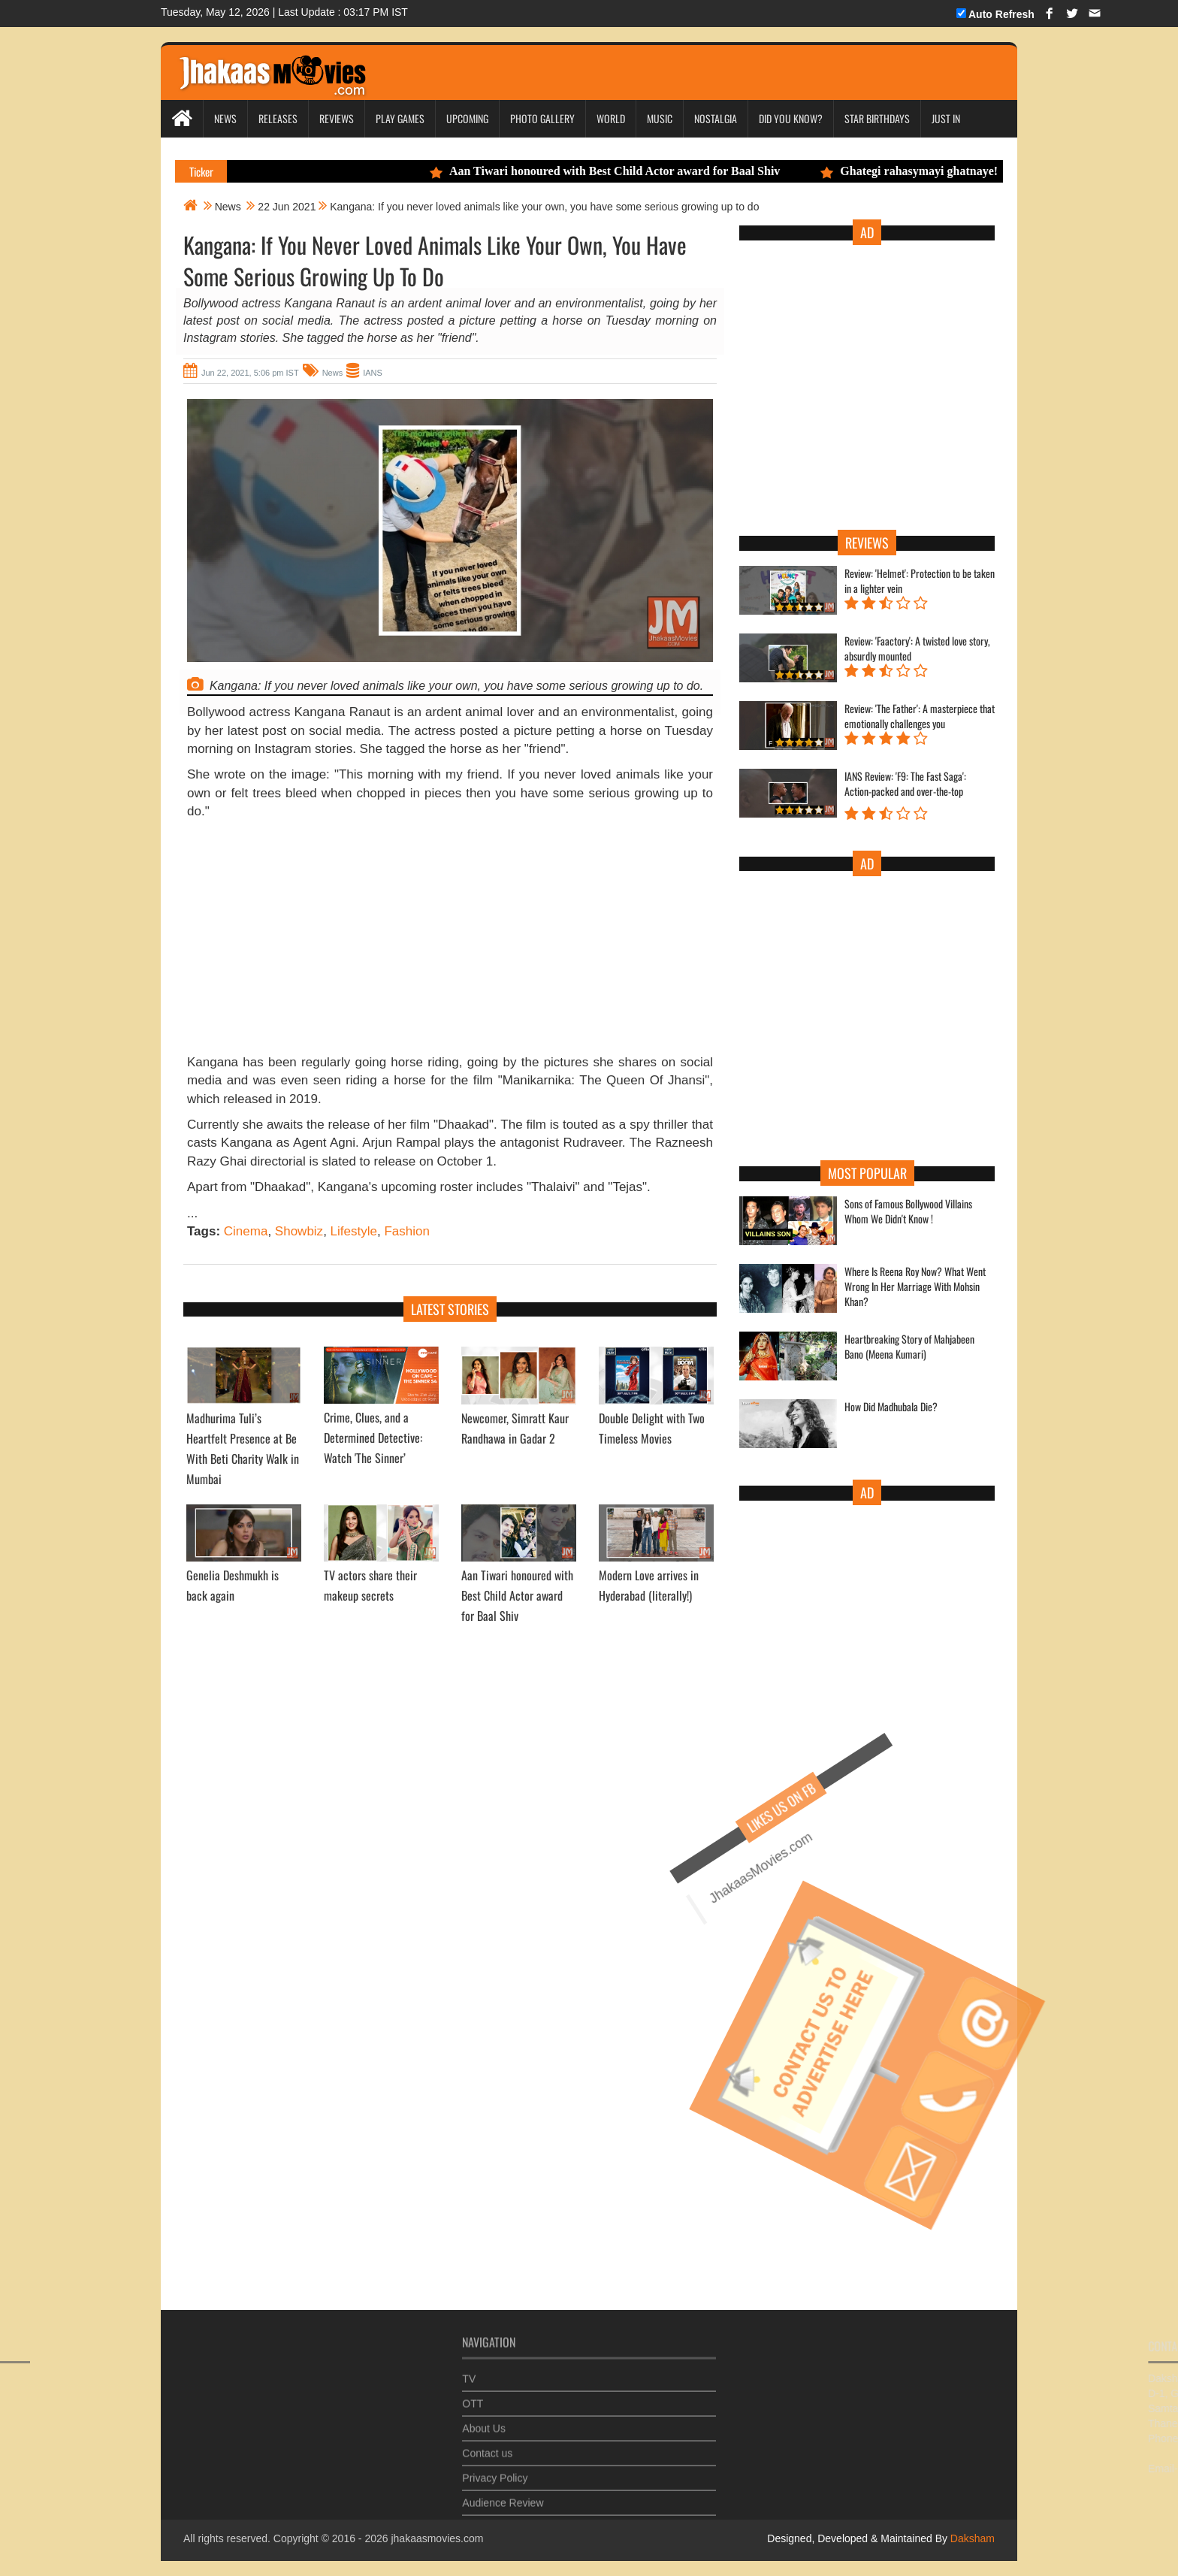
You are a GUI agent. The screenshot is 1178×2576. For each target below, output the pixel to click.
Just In (946, 118)
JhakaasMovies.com (680, 1882)
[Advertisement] (450, 941)
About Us (484, 2420)
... (192, 1213)
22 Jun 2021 (287, 207)
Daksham (971, 2538)
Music (659, 118)
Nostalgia (715, 118)
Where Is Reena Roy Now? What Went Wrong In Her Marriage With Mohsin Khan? (915, 1286)
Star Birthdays (877, 118)
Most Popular (867, 1173)
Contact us (487, 2445)
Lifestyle (354, 1231)
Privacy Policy (494, 2470)
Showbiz (299, 1231)
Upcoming (467, 118)
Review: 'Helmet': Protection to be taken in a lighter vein (919, 581)
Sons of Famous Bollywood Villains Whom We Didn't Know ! (908, 1211)
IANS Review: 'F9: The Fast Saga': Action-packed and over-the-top (905, 784)
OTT (472, 2396)
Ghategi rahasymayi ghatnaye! (920, 171)
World (611, 118)
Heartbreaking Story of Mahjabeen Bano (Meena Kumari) (909, 1347)
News (225, 118)
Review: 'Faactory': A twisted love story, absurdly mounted (917, 648)
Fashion (406, 1231)
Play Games (400, 118)
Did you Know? (791, 118)
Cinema (246, 1231)
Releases (278, 118)
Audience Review (502, 2495)
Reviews (336, 118)
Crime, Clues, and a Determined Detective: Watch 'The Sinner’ (373, 1437)
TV (469, 2371)
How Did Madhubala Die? (891, 1406)
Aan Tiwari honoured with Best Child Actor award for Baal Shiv (615, 171)
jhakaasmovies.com (437, 2538)
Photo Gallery (542, 118)
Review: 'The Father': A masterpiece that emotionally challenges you (919, 716)
